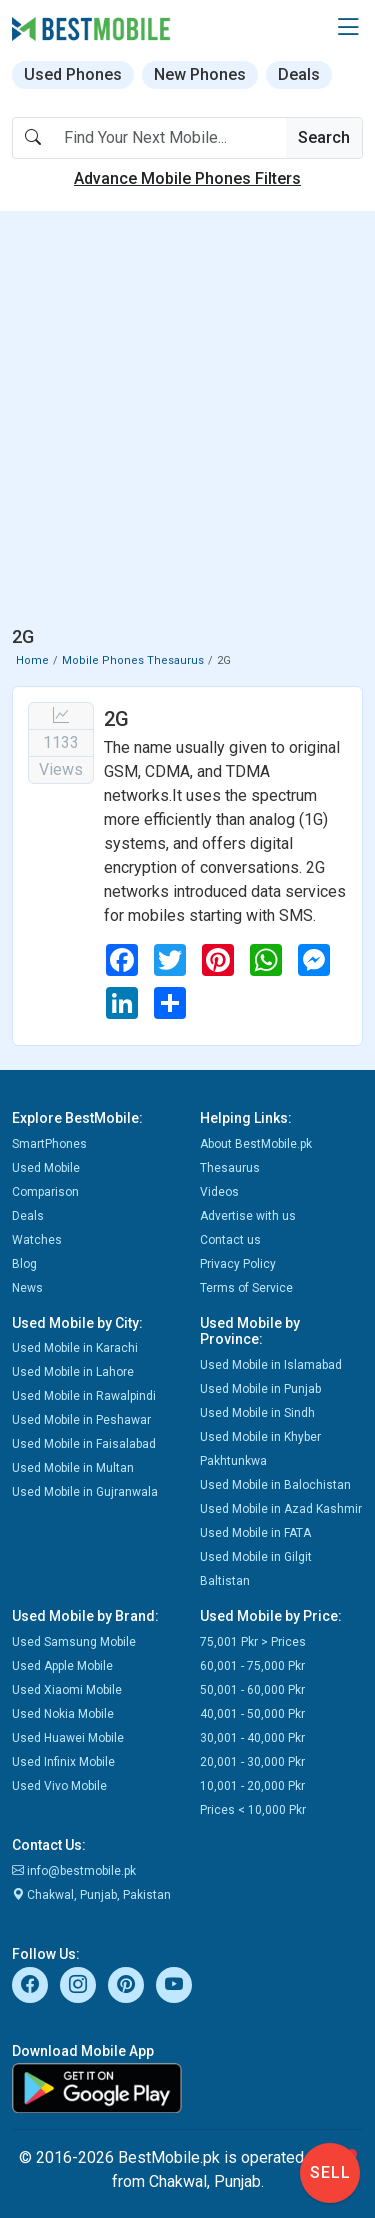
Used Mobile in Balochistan (275, 1485)
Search (324, 137)
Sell (330, 2172)
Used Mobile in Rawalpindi (84, 1396)
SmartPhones (49, 1144)
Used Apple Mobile (62, 1666)
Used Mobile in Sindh (257, 1413)
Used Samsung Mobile (74, 1642)
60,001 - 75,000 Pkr (252, 1666)
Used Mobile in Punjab (260, 1389)
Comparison (45, 1192)
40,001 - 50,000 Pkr (252, 1714)
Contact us (230, 1240)
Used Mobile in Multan (73, 1468)
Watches (37, 1240)
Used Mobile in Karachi (75, 1348)
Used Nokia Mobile (63, 1714)
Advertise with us (248, 1216)
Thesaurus (230, 1168)
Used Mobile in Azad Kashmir (281, 1509)
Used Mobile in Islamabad (271, 1365)
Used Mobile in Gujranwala (85, 1492)
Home (32, 660)
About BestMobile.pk (256, 1144)
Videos (219, 1192)
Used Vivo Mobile (59, 1786)
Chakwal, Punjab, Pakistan (91, 1895)
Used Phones (73, 74)
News (27, 1288)
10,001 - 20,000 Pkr (252, 1786)
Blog (24, 1264)
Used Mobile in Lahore (73, 1372)
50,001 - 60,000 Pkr (252, 1690)
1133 (61, 742)
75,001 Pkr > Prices (253, 1642)
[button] (348, 28)
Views (61, 769)
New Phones (200, 74)
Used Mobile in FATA (255, 1533)
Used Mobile (46, 1168)
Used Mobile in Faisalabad (84, 1444)
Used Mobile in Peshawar (81, 1420)
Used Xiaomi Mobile (67, 1690)
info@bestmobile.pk (74, 1871)
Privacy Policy (238, 1264)
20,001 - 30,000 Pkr (252, 1762)
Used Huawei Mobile (68, 1738)
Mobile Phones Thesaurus (133, 660)
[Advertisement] (187, 422)
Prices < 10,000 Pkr (253, 1810)
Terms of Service (246, 1288)
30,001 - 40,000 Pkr (252, 1738)
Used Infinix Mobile (63, 1762)
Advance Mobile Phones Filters (187, 178)
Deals (299, 74)
